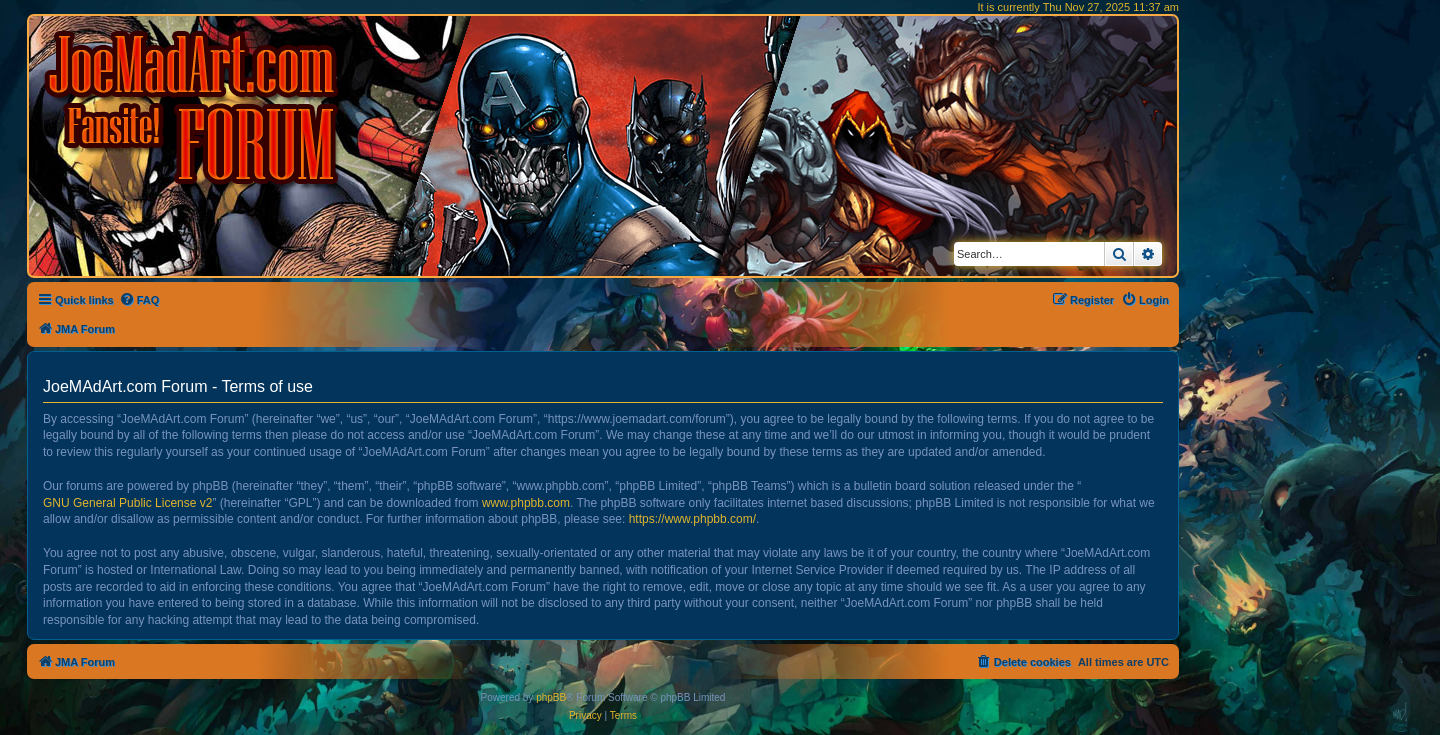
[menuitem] (139, 300)
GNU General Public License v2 (127, 503)
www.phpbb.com (526, 503)
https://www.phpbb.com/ (692, 519)
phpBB (551, 697)
